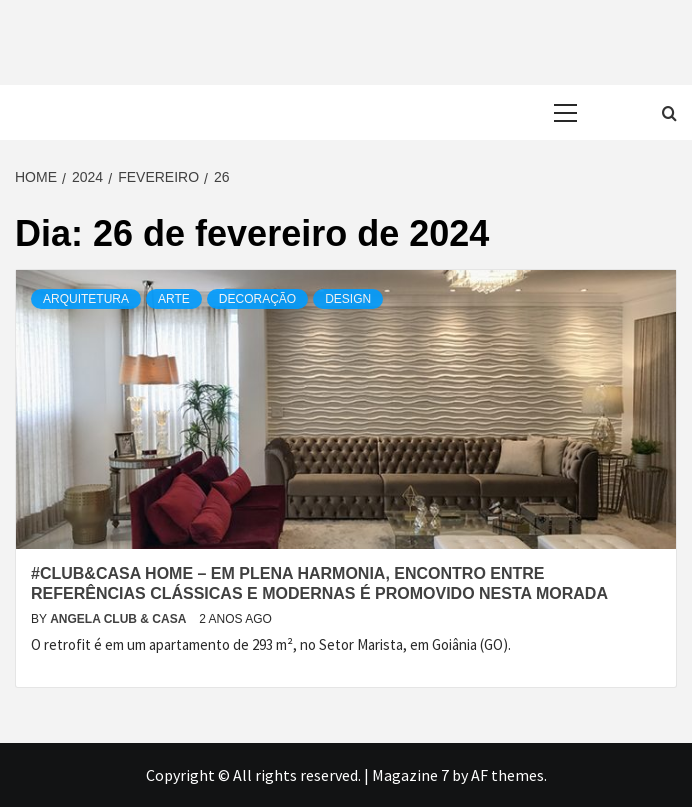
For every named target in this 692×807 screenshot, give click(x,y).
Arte (174, 299)
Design (348, 299)
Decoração (257, 299)
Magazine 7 (410, 775)
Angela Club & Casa (119, 619)
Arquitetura (86, 299)
